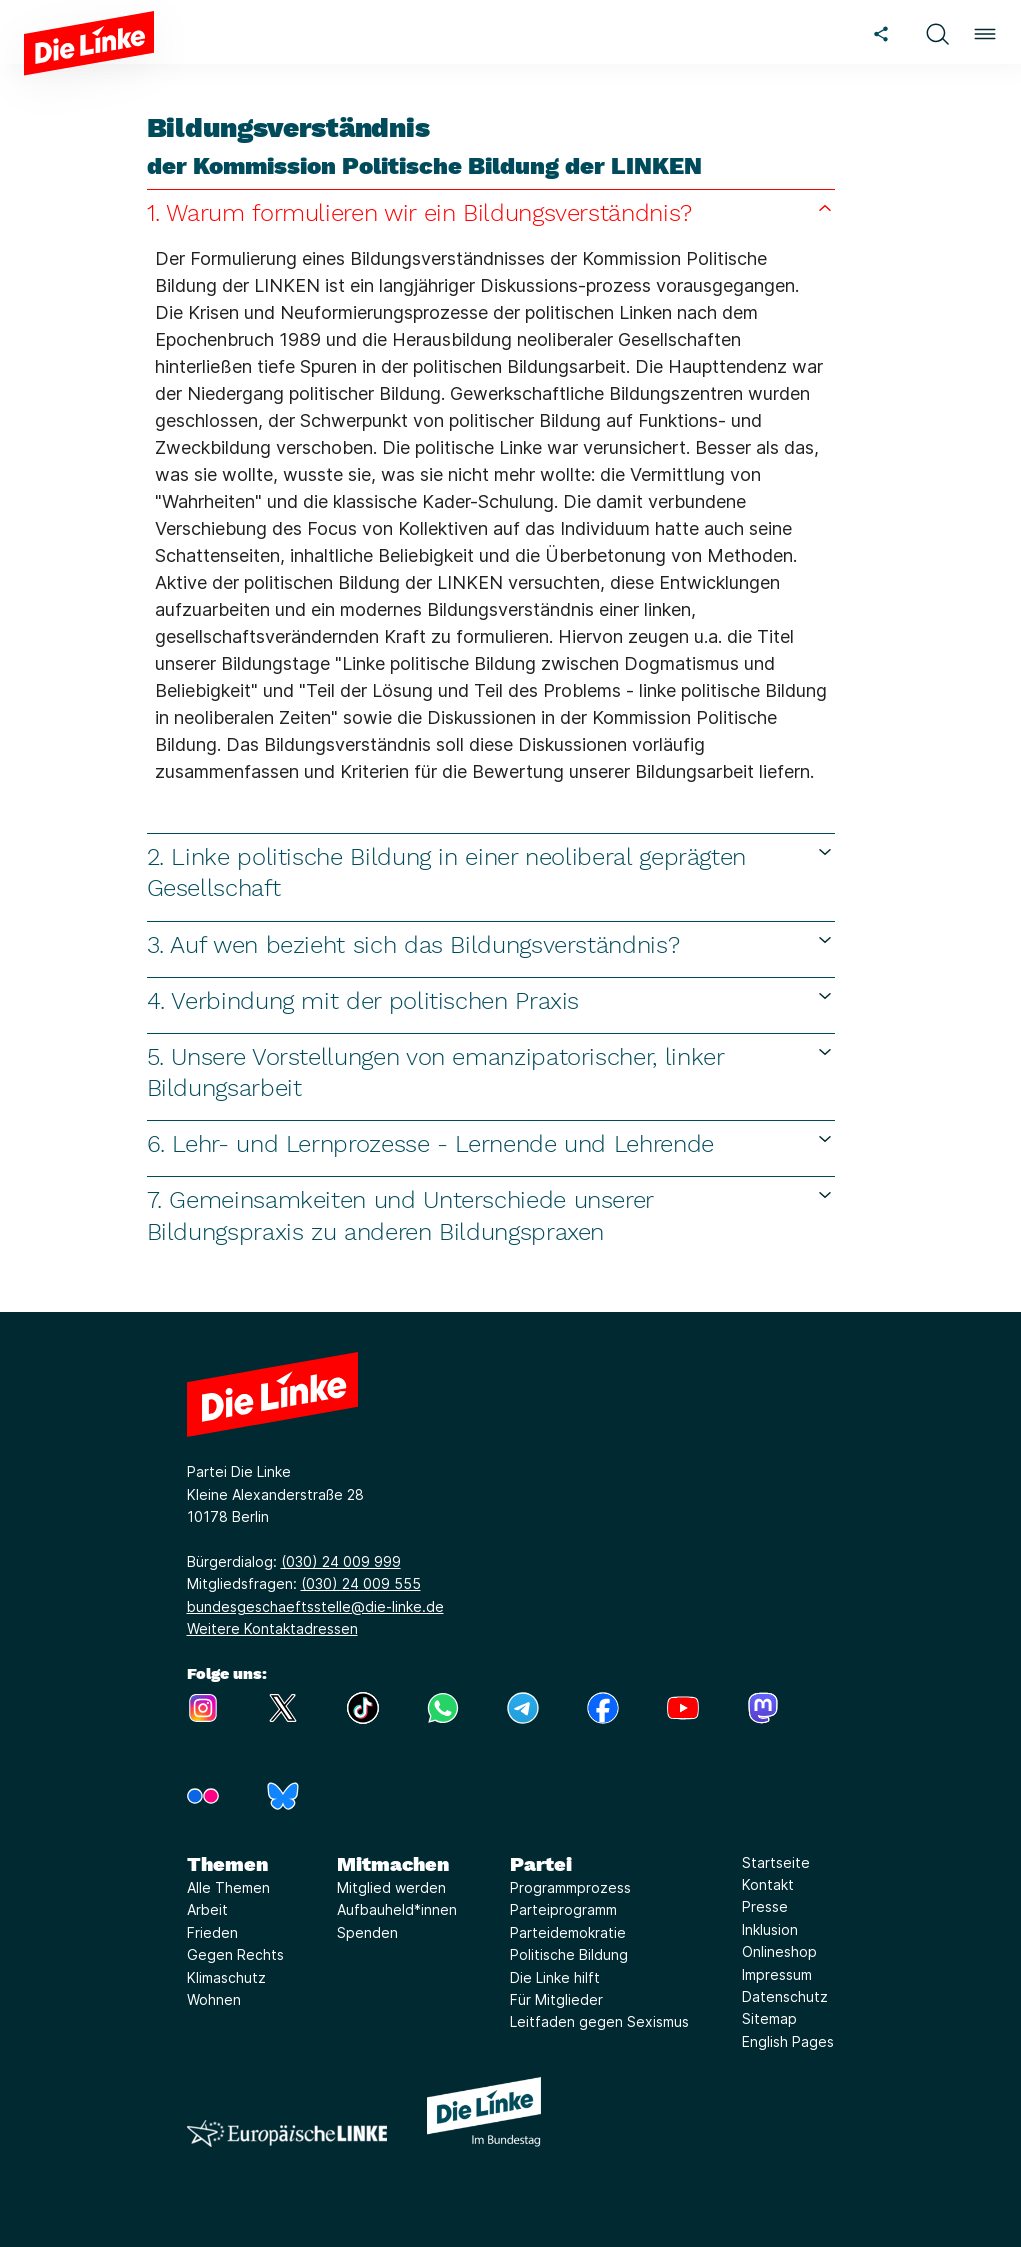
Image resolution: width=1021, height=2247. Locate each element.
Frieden (212, 1932)
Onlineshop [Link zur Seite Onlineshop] (779, 1951)
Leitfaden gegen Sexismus (599, 2021)
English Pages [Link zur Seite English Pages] (788, 2041)
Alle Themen (228, 1887)
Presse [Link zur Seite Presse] (765, 1906)
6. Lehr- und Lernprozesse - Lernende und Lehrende (491, 1143)
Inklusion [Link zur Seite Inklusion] (770, 1929)
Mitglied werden (391, 1887)
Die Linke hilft (555, 1977)
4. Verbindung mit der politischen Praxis (491, 1000)
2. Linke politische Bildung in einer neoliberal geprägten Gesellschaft (491, 872)
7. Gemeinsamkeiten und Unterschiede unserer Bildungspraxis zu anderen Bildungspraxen (491, 1215)
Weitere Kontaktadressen (272, 1628)
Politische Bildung (569, 1954)
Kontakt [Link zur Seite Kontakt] (768, 1884)
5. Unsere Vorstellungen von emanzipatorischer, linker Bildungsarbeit (491, 1072)
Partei (541, 1864)
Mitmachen (393, 1864)
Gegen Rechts (235, 1954)
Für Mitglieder (556, 1999)
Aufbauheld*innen (397, 1909)
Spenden (367, 1932)
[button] (937, 31)
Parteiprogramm (563, 1909)
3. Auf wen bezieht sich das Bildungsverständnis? (491, 944)
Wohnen (214, 1999)
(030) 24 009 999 (341, 1561)
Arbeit (207, 1909)
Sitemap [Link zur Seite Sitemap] (769, 2018)
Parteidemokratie (568, 1932)
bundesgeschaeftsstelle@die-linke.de (315, 1606)
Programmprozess (570, 1887)
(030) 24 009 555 (361, 1583)
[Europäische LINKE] (287, 2133)
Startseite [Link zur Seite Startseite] (776, 1862)
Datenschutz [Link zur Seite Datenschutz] (785, 1996)
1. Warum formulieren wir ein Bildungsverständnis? (491, 212)
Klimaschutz (226, 1977)
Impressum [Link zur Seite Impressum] (777, 1974)
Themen (227, 1864)
